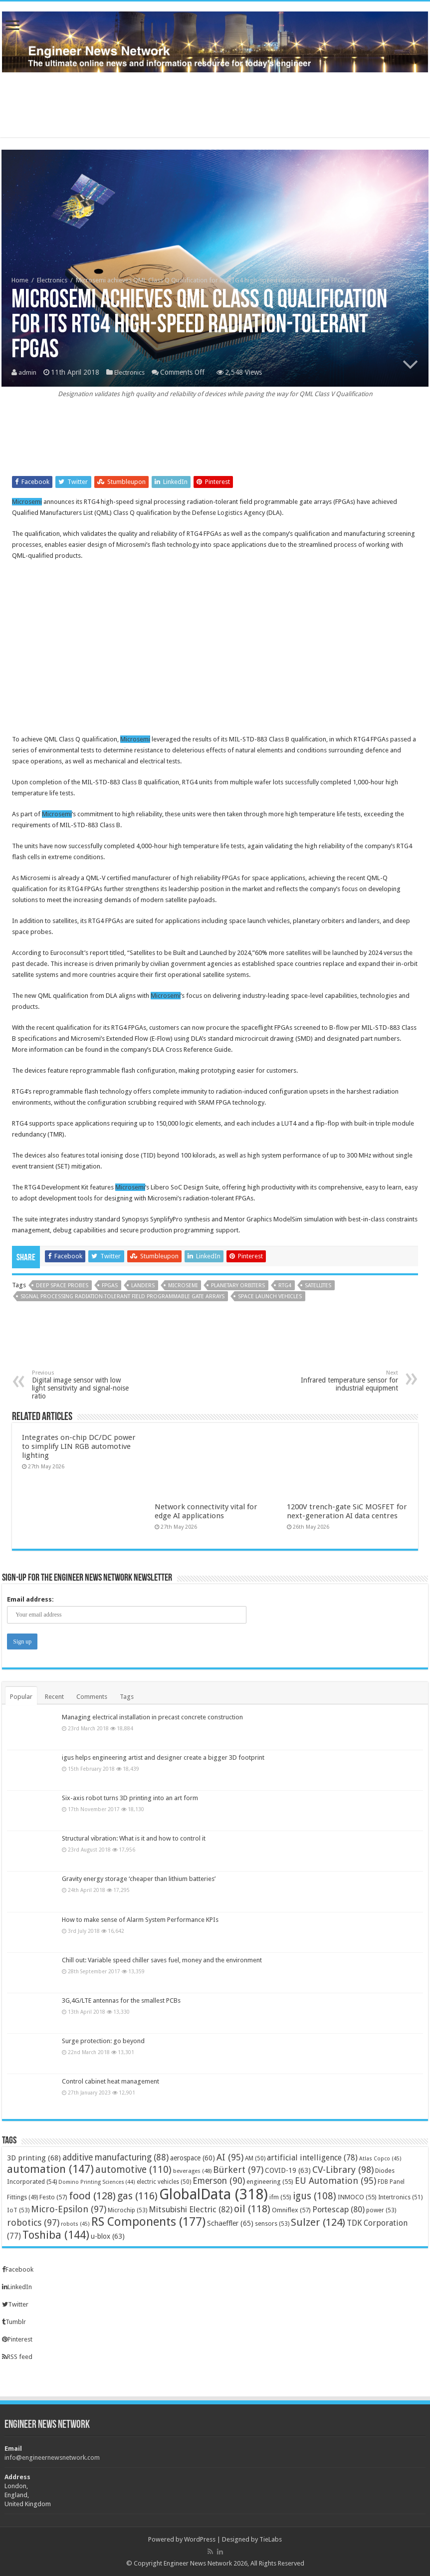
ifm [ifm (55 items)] (280, 2197)
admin (27, 373)
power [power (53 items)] (381, 2210)
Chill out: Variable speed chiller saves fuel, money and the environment (162, 1960)
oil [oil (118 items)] (252, 2209)
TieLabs (270, 2539)
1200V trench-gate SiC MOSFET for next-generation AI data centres (347, 1511)
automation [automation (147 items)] (50, 2168)
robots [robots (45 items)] (75, 2224)
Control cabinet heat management (110, 2081)
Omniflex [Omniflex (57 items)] (291, 2210)
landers (143, 1285)
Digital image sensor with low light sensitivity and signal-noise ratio (83, 1385)
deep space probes (62, 1285)
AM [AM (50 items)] (255, 2158)
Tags (127, 1696)
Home (19, 280)
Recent (54, 1696)
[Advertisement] (215, 104)
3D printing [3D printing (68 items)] (34, 2157)
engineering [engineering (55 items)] (269, 2181)
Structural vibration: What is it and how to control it (134, 1838)
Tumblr (14, 2322)
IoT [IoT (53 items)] (18, 2210)
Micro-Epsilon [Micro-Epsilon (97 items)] (68, 2209)
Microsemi (27, 501)
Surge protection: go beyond (103, 2041)
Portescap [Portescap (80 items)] (338, 2209)
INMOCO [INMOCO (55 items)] (357, 2197)
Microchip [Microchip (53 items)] (127, 2210)
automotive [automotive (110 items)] (133, 2169)
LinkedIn (17, 2287)
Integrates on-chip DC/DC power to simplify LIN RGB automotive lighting (79, 1446)
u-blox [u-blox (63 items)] (108, 2236)
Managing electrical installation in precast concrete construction (152, 1717)
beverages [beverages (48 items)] (192, 2170)
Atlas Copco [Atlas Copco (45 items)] (380, 2158)
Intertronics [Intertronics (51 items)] (400, 2197)
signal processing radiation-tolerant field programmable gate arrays (122, 1296)
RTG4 (284, 1285)
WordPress (199, 2539)
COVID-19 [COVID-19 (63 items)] (288, 2170)
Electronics (52, 280)
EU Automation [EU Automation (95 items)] (335, 2180)
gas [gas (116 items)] (137, 2196)
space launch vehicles (270, 1296)
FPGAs (110, 1285)
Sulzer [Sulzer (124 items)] (318, 2222)
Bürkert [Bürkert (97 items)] (238, 2169)
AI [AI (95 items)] (229, 2157)
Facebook (17, 2269)
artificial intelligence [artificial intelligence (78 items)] (312, 2157)
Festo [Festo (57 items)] (53, 2197)
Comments (91, 1696)
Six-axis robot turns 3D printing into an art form (130, 1798)
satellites (318, 1285)
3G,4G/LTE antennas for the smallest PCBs (121, 2000)
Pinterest (17, 2339)
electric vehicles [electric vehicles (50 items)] (164, 2181)
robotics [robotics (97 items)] (33, 2222)
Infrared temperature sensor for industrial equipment (347, 1381)
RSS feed (17, 2356)
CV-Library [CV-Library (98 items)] (343, 2169)
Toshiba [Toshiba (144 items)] (55, 2235)
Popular (21, 1696)
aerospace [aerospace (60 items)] (192, 2158)
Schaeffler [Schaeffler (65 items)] (230, 2223)
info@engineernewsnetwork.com (52, 2457)
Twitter (15, 2304)
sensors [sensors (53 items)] (272, 2223)
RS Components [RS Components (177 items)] (148, 2222)
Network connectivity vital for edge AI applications (206, 1511)
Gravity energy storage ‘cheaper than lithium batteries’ (138, 1878)
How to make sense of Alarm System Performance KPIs (140, 1919)
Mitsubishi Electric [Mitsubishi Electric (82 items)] (190, 2209)
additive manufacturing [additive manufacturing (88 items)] (115, 2157)
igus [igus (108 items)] (314, 2196)
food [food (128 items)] (92, 2196)
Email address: (30, 1599)
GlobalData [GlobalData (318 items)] (213, 2194)
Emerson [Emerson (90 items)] (219, 2181)
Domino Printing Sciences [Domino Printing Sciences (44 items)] (96, 2182)
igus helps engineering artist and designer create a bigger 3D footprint (163, 1757)
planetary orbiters (238, 1285)
